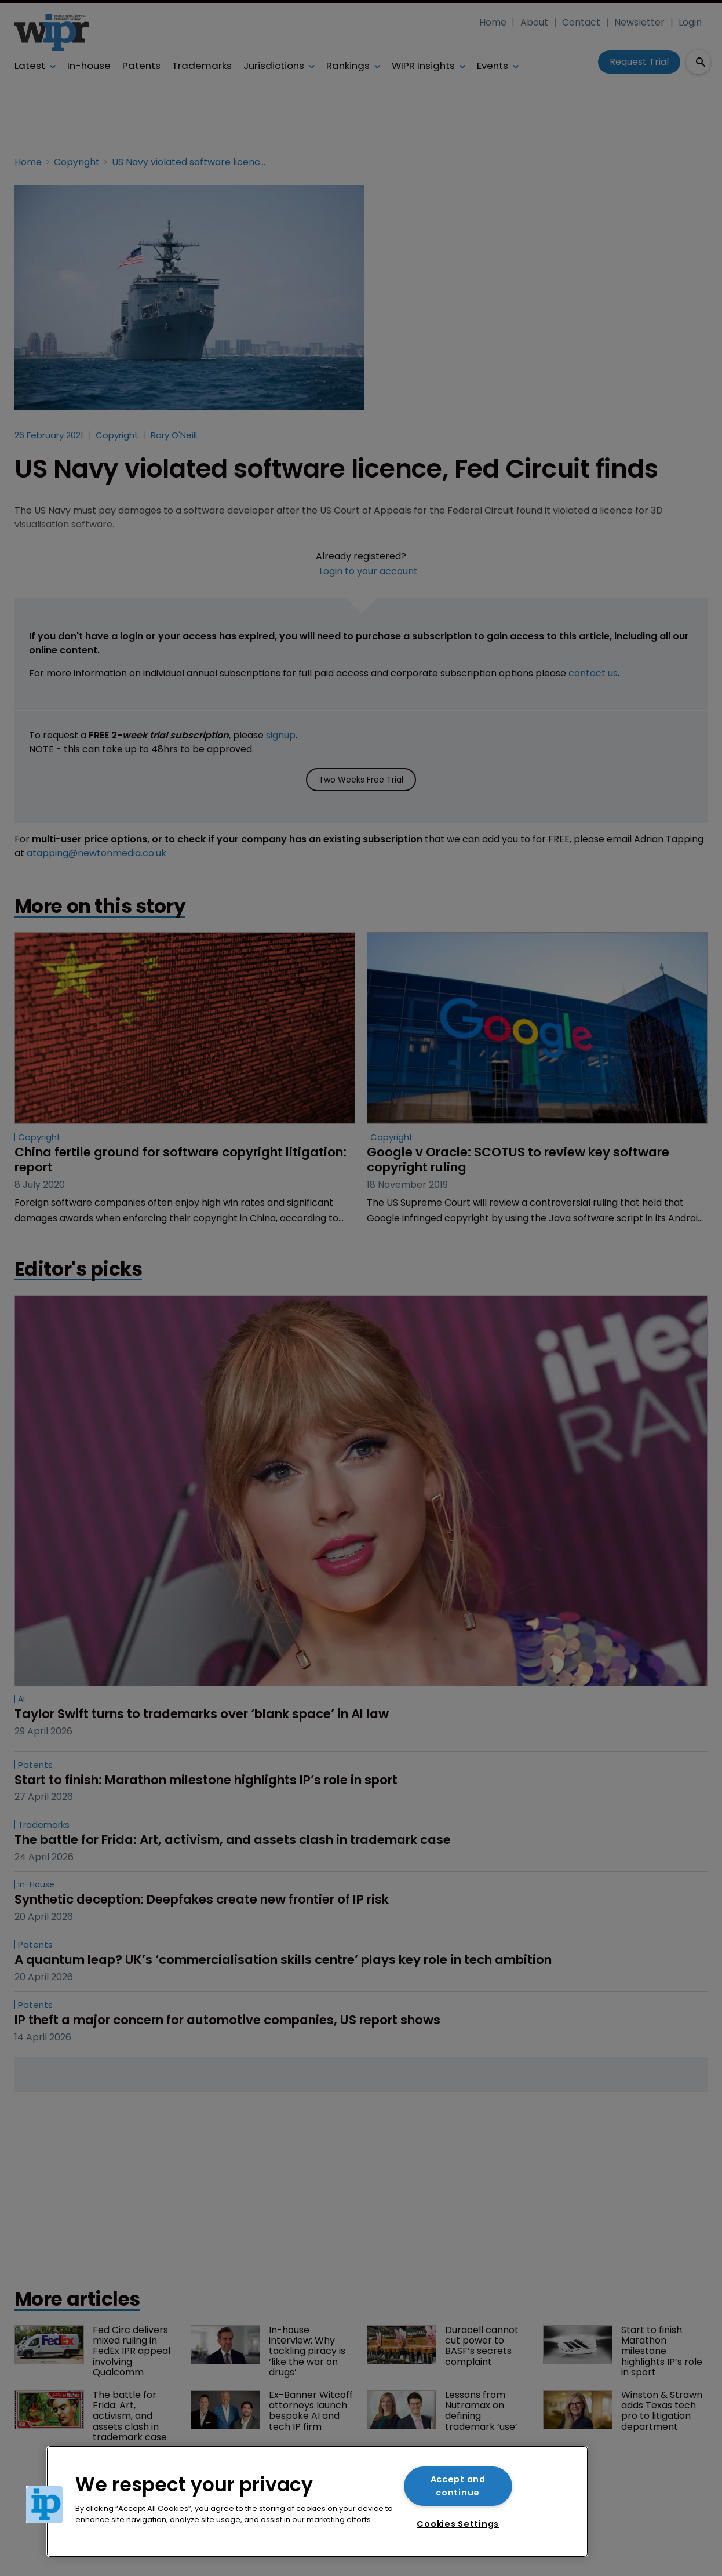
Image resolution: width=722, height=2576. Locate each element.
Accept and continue (458, 2485)
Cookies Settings (458, 2524)
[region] (317, 2501)
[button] (44, 2504)
